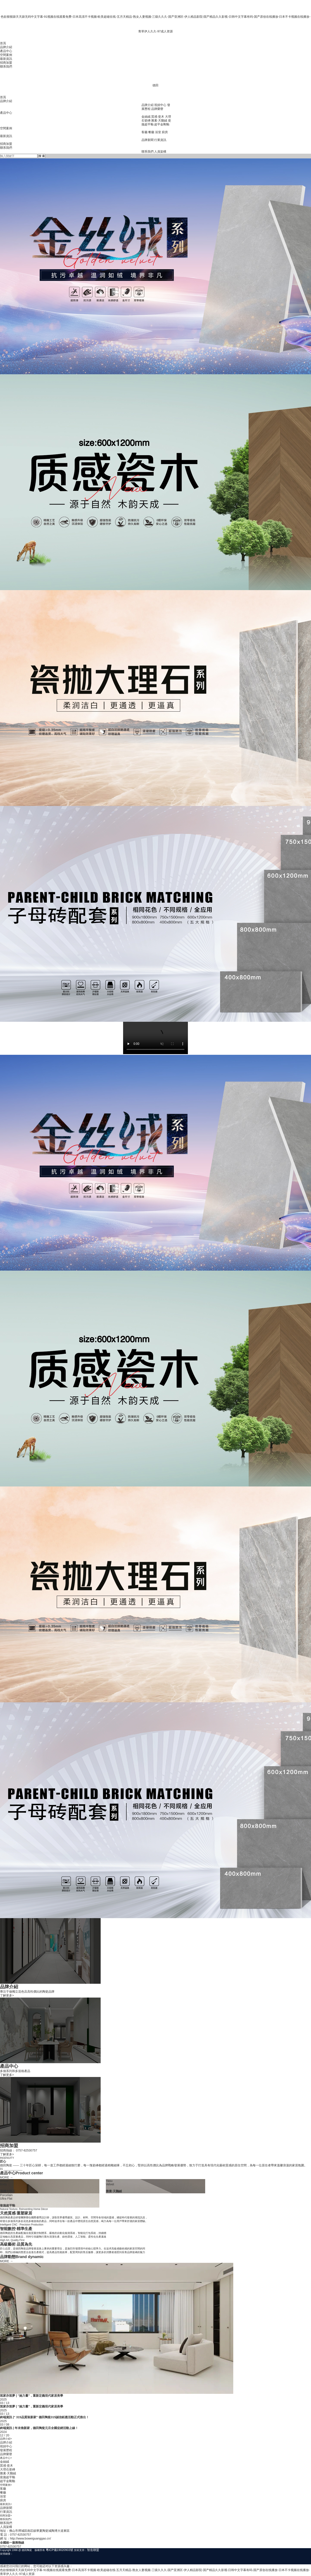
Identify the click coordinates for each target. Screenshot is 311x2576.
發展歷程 (6, 2450)
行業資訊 (160, 140)
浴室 (158, 132)
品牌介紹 (6, 47)
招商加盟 (6, 62)
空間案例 (6, 55)
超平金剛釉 (161, 124)
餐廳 (151, 132)
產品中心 (6, 51)
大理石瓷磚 (7, 2469)
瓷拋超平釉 (7, 2477)
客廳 (144, 132)
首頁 (3, 43)
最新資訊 (6, 58)
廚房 (165, 132)
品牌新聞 (147, 140)
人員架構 (160, 151)
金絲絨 (146, 116)
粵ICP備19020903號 (59, 2550)
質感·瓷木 (157, 116)
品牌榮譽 (157, 109)
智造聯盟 (93, 2550)
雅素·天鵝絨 (159, 120)
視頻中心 (160, 105)
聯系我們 (6, 66)
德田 (155, 85)
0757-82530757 (10, 2546)
